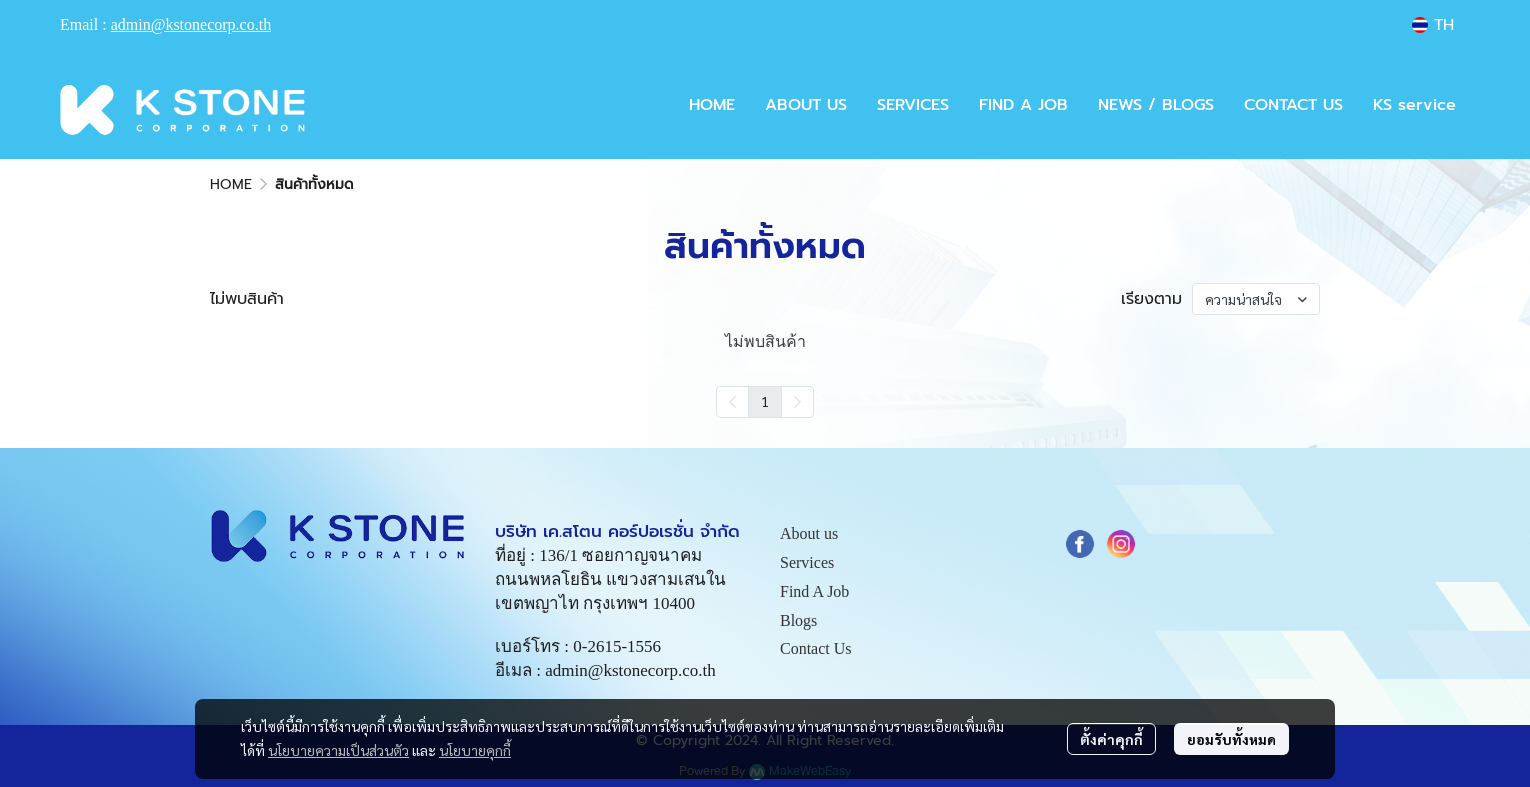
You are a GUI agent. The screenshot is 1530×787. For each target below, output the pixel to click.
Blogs (798, 620)
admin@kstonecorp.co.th (191, 24)
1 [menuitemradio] (765, 401)
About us (809, 533)
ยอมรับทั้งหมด (1231, 739)
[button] (1433, 25)
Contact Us (816, 648)
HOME (231, 184)
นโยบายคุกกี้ (475, 750)
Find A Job (814, 591)
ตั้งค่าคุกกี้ (1111, 739)
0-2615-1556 (617, 646)
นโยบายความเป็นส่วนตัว (338, 750)
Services (807, 562)
